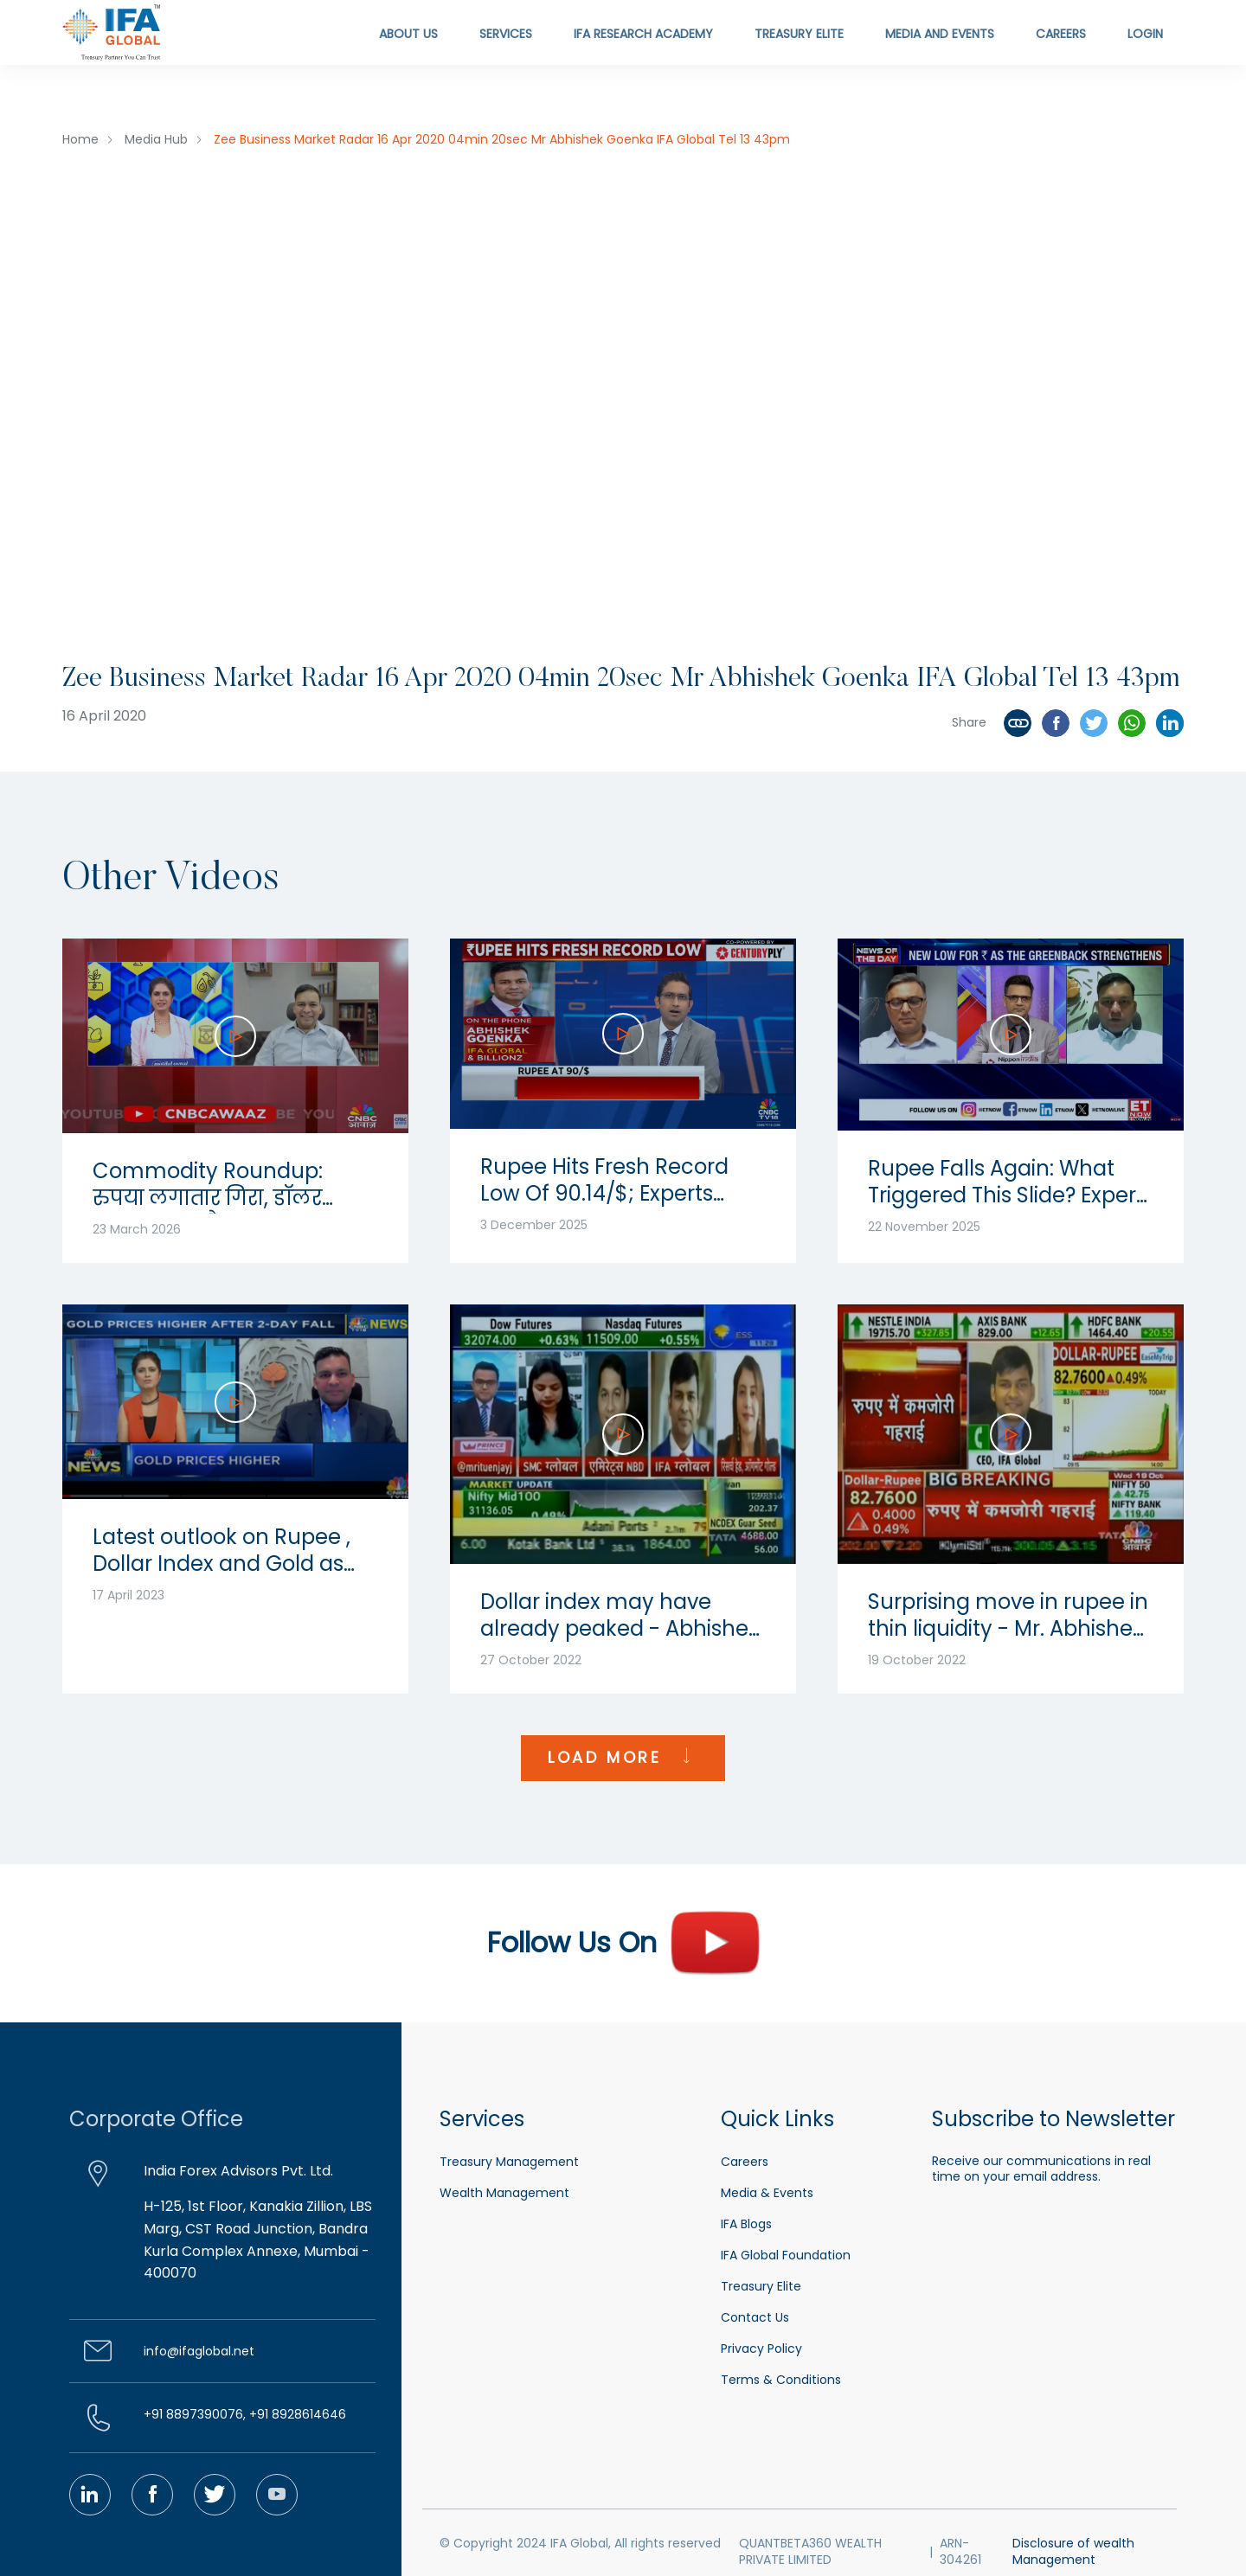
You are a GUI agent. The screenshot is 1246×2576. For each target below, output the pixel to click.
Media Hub (156, 139)
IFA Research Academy (643, 33)
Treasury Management (509, 2161)
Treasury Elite (799, 33)
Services (505, 33)
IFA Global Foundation (786, 2255)
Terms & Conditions (781, 2379)
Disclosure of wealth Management (1073, 2551)
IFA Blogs (746, 2224)
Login (1145, 33)
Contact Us (755, 2317)
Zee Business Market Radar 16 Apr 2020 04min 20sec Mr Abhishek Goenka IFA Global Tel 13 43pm (502, 139)
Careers (1061, 33)
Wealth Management (504, 2192)
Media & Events (767, 2192)
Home (80, 139)
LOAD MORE (623, 1758)
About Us (408, 33)
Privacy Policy (761, 2348)
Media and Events (939, 33)
